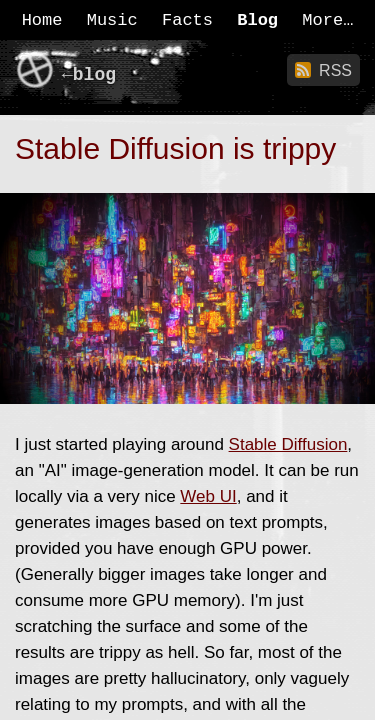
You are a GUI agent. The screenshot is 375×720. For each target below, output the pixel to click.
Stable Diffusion (288, 444)
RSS (335, 70)
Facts (187, 20)
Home (42, 20)
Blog (257, 20)
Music (112, 20)
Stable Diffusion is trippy (175, 148)
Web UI (208, 496)
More (322, 20)
